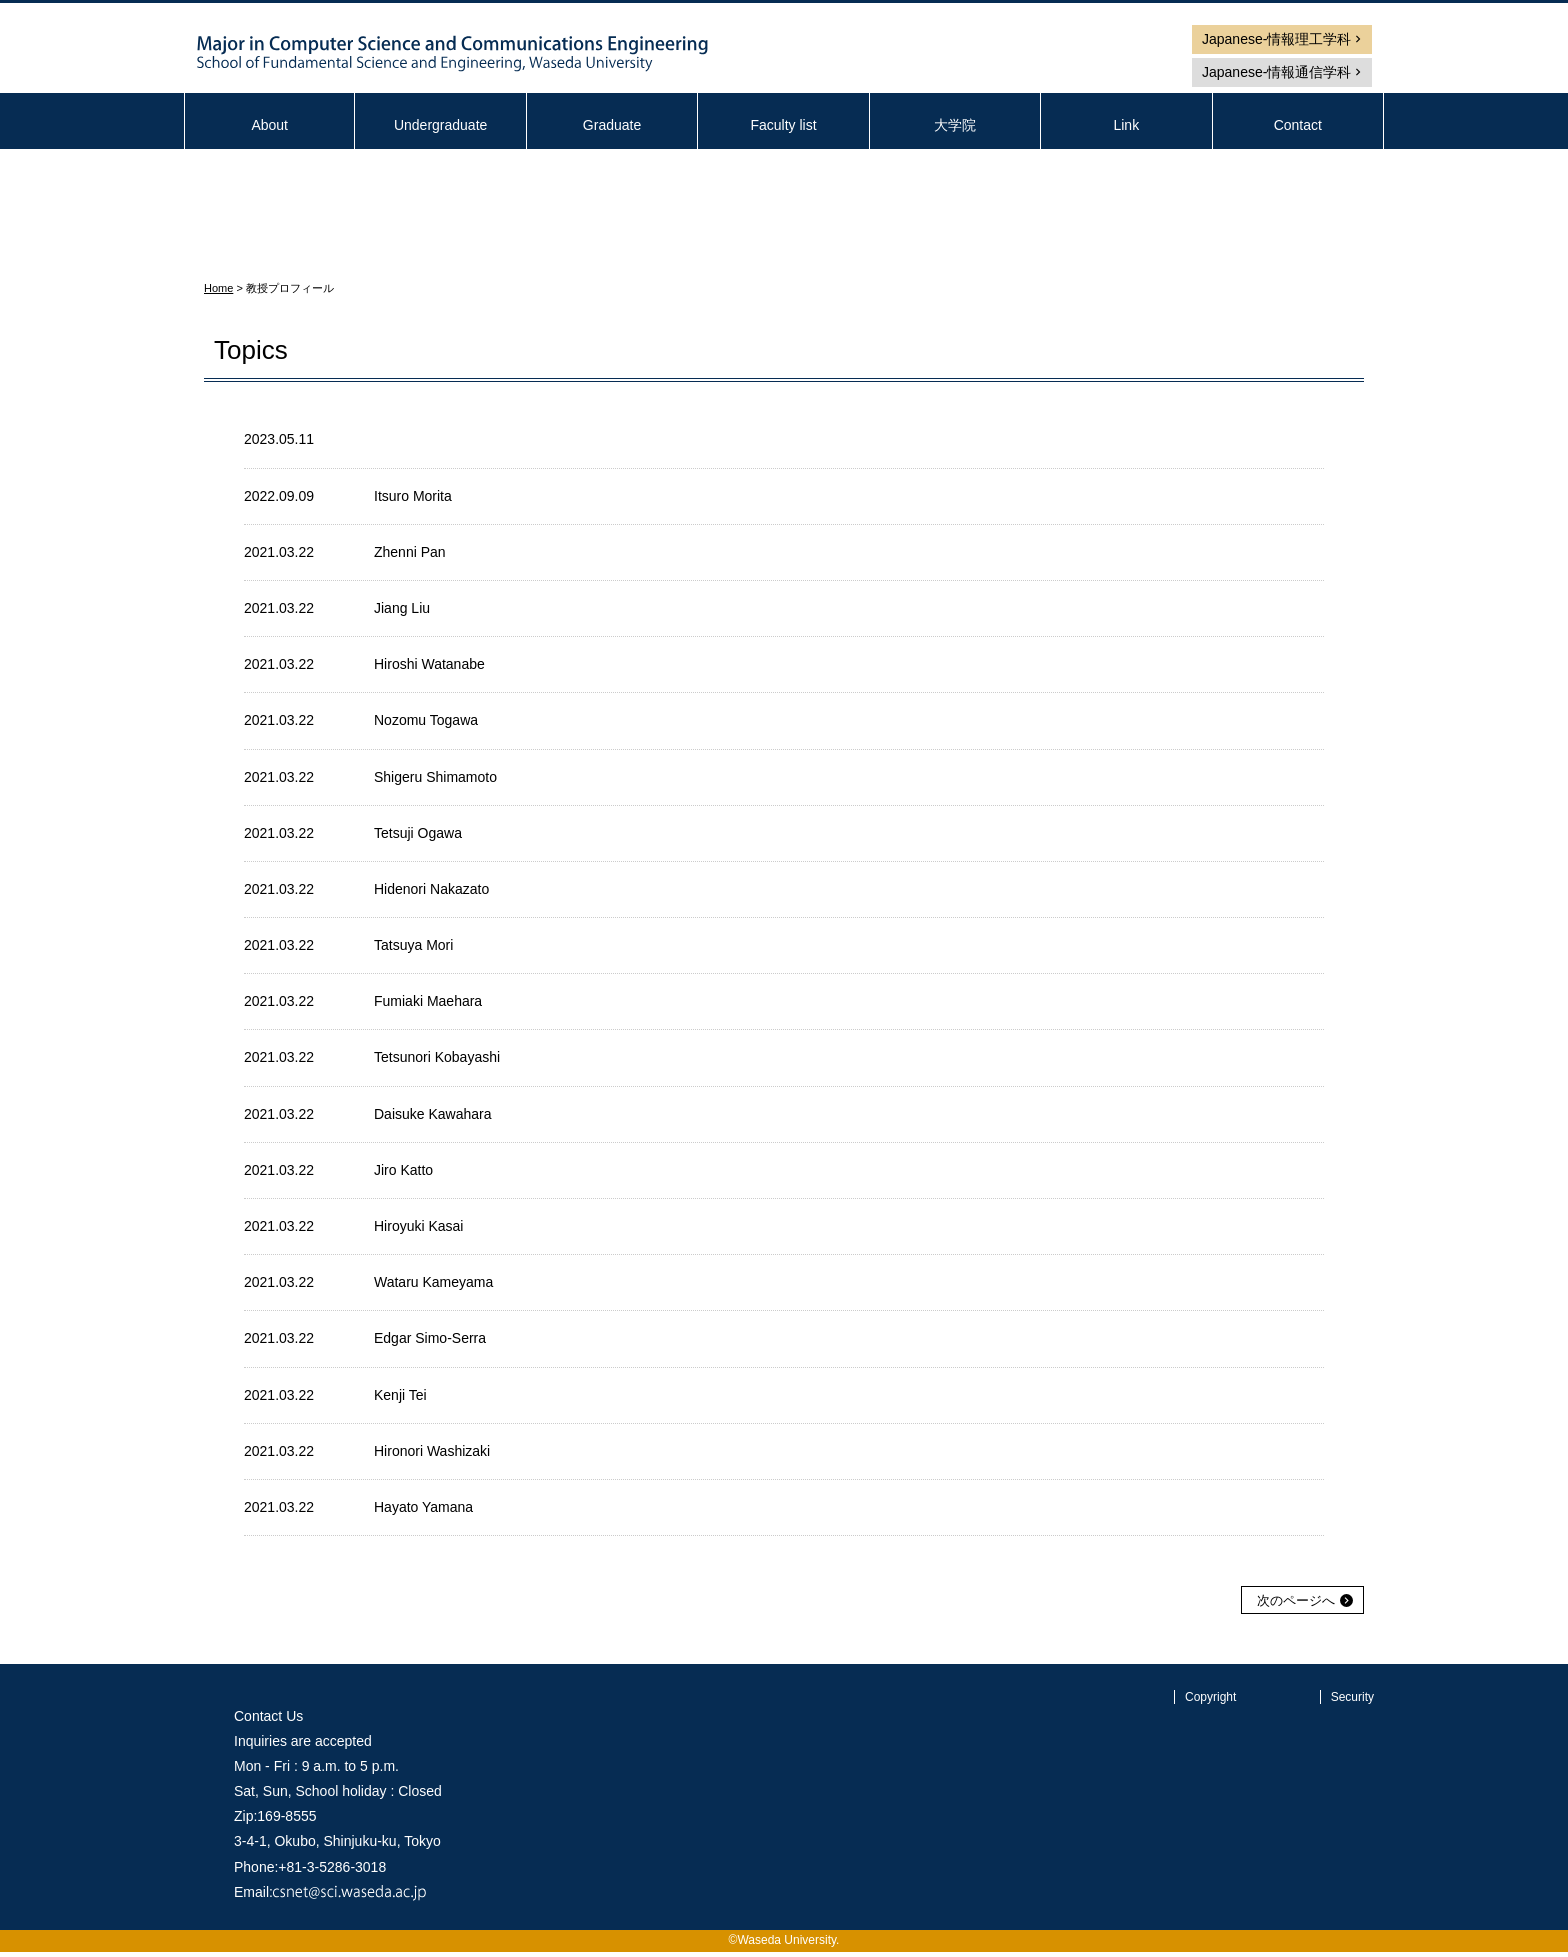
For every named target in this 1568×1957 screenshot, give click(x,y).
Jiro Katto (403, 1170)
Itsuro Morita (413, 496)
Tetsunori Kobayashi (437, 1057)
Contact (1298, 125)
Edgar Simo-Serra (430, 1338)
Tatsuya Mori (413, 945)
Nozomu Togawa (426, 720)
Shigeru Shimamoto (435, 777)
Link (1126, 125)
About (269, 125)
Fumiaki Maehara (428, 1001)
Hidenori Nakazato (431, 889)
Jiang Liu (402, 608)
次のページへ (1296, 1600)
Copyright (1210, 1697)
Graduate (612, 125)
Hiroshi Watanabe (429, 664)
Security (1352, 1697)
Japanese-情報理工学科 (1276, 39)
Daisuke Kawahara (433, 1114)
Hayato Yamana (423, 1507)
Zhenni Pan (410, 552)
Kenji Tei (400, 1395)
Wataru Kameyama (433, 1282)
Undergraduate (440, 125)
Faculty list (783, 125)
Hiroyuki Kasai (418, 1226)
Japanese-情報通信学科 (1276, 72)
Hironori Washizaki (432, 1451)
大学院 (955, 125)
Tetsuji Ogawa (418, 833)
